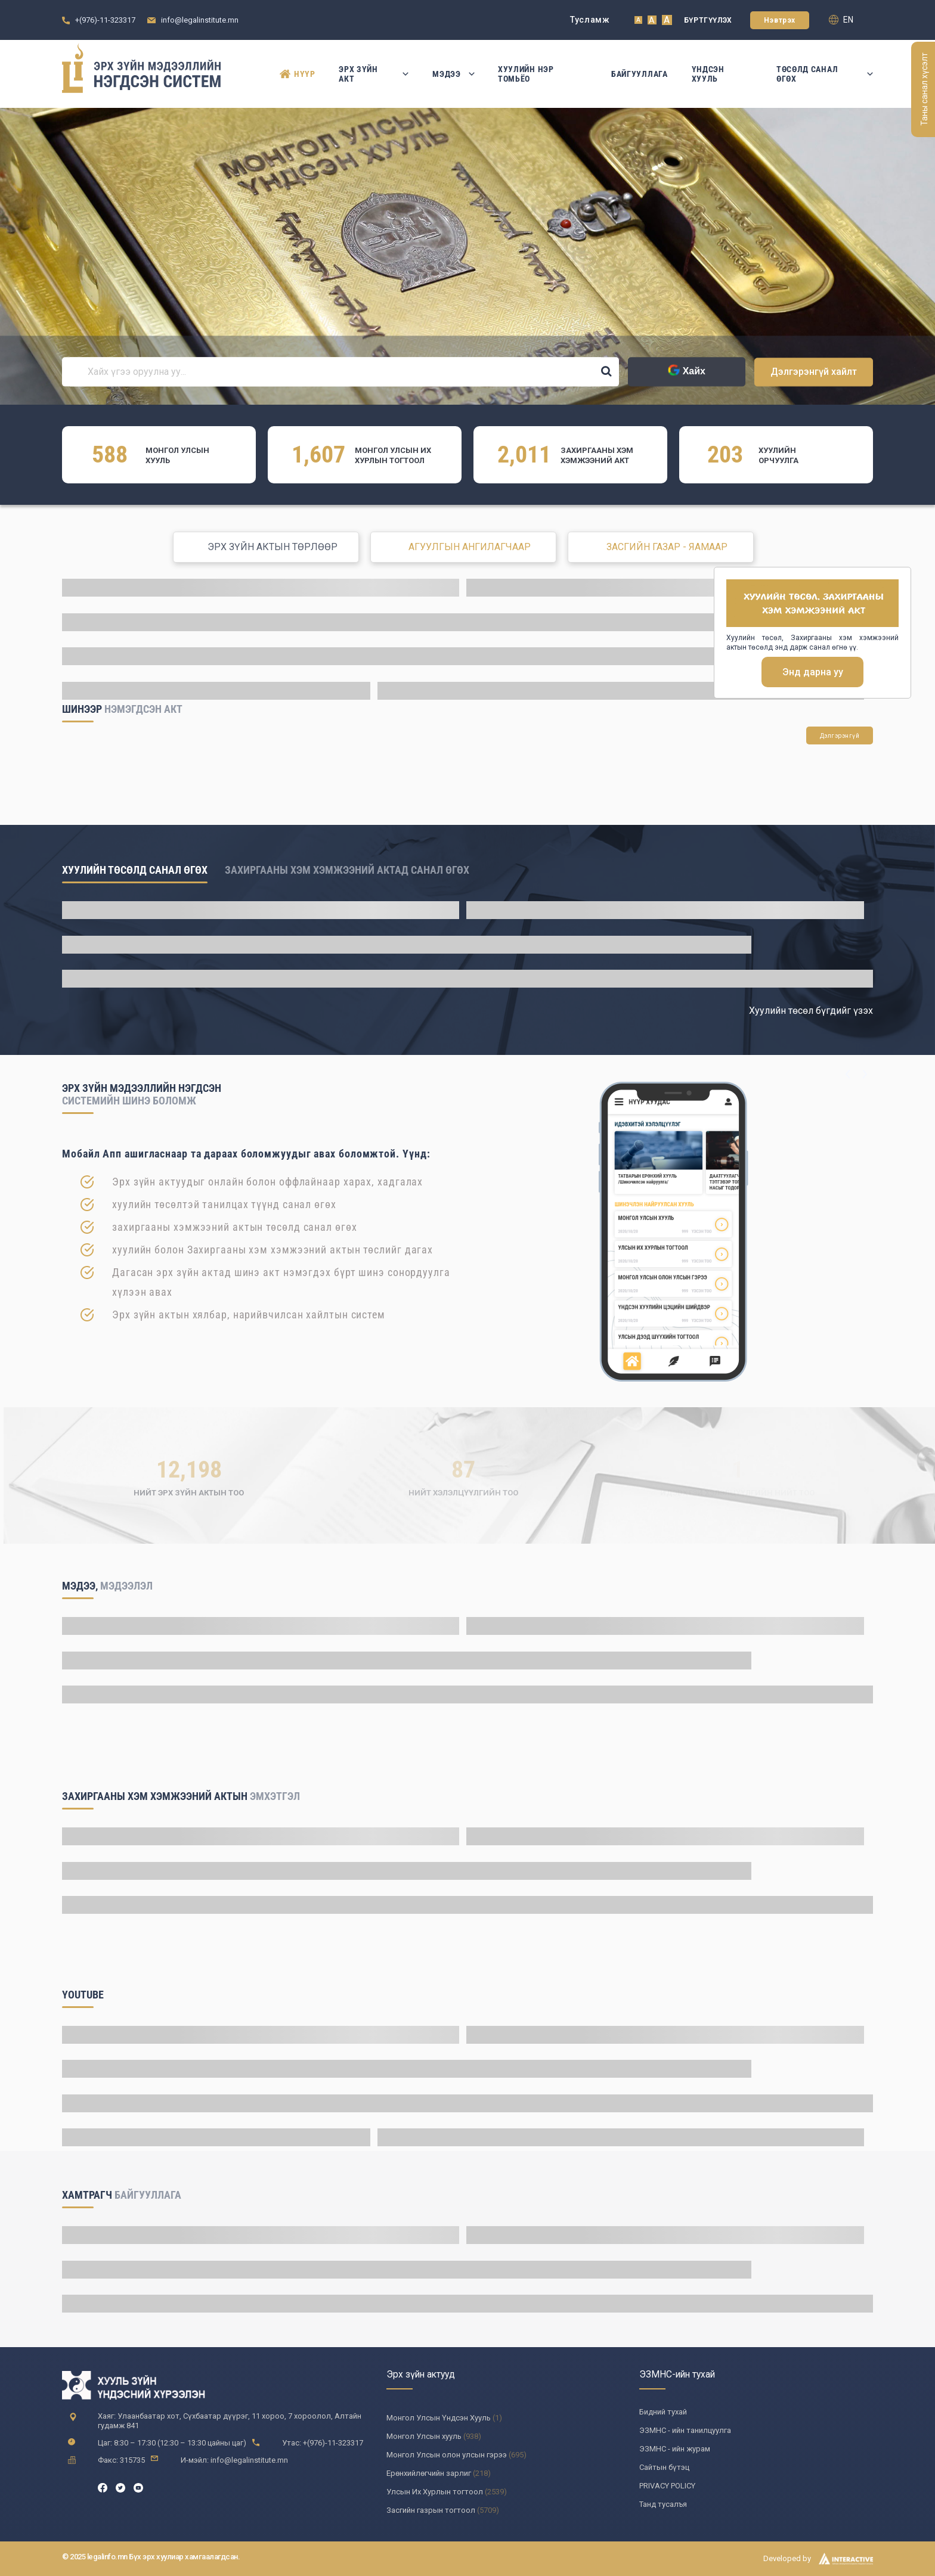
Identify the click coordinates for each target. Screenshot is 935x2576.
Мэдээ (453, 74)
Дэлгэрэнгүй (840, 736)
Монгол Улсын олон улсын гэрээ (446, 2454)
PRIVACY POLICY (667, 2485)
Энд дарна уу (812, 672)
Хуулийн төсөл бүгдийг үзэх (811, 1010)
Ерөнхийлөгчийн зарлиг (428, 2473)
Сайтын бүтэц (664, 2467)
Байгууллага (639, 74)
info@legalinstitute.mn (200, 19)
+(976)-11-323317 (105, 19)
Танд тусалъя (663, 2504)
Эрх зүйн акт (373, 73)
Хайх (686, 371)
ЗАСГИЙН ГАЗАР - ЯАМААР (666, 547)
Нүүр (297, 74)
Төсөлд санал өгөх (824, 73)
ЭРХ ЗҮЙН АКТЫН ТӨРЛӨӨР (273, 547)
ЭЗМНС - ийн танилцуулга (685, 2430)
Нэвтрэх (779, 20)
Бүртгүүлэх (708, 20)
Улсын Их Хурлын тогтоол (434, 2491)
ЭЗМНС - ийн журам (674, 2448)
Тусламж (590, 19)
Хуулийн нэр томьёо (526, 73)
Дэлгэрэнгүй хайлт (813, 371)
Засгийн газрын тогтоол (430, 2510)
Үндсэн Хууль (708, 73)
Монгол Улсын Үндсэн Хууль (438, 2417)
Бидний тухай (663, 2411)
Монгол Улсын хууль (424, 2436)
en (841, 19)
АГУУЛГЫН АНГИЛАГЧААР (469, 547)
